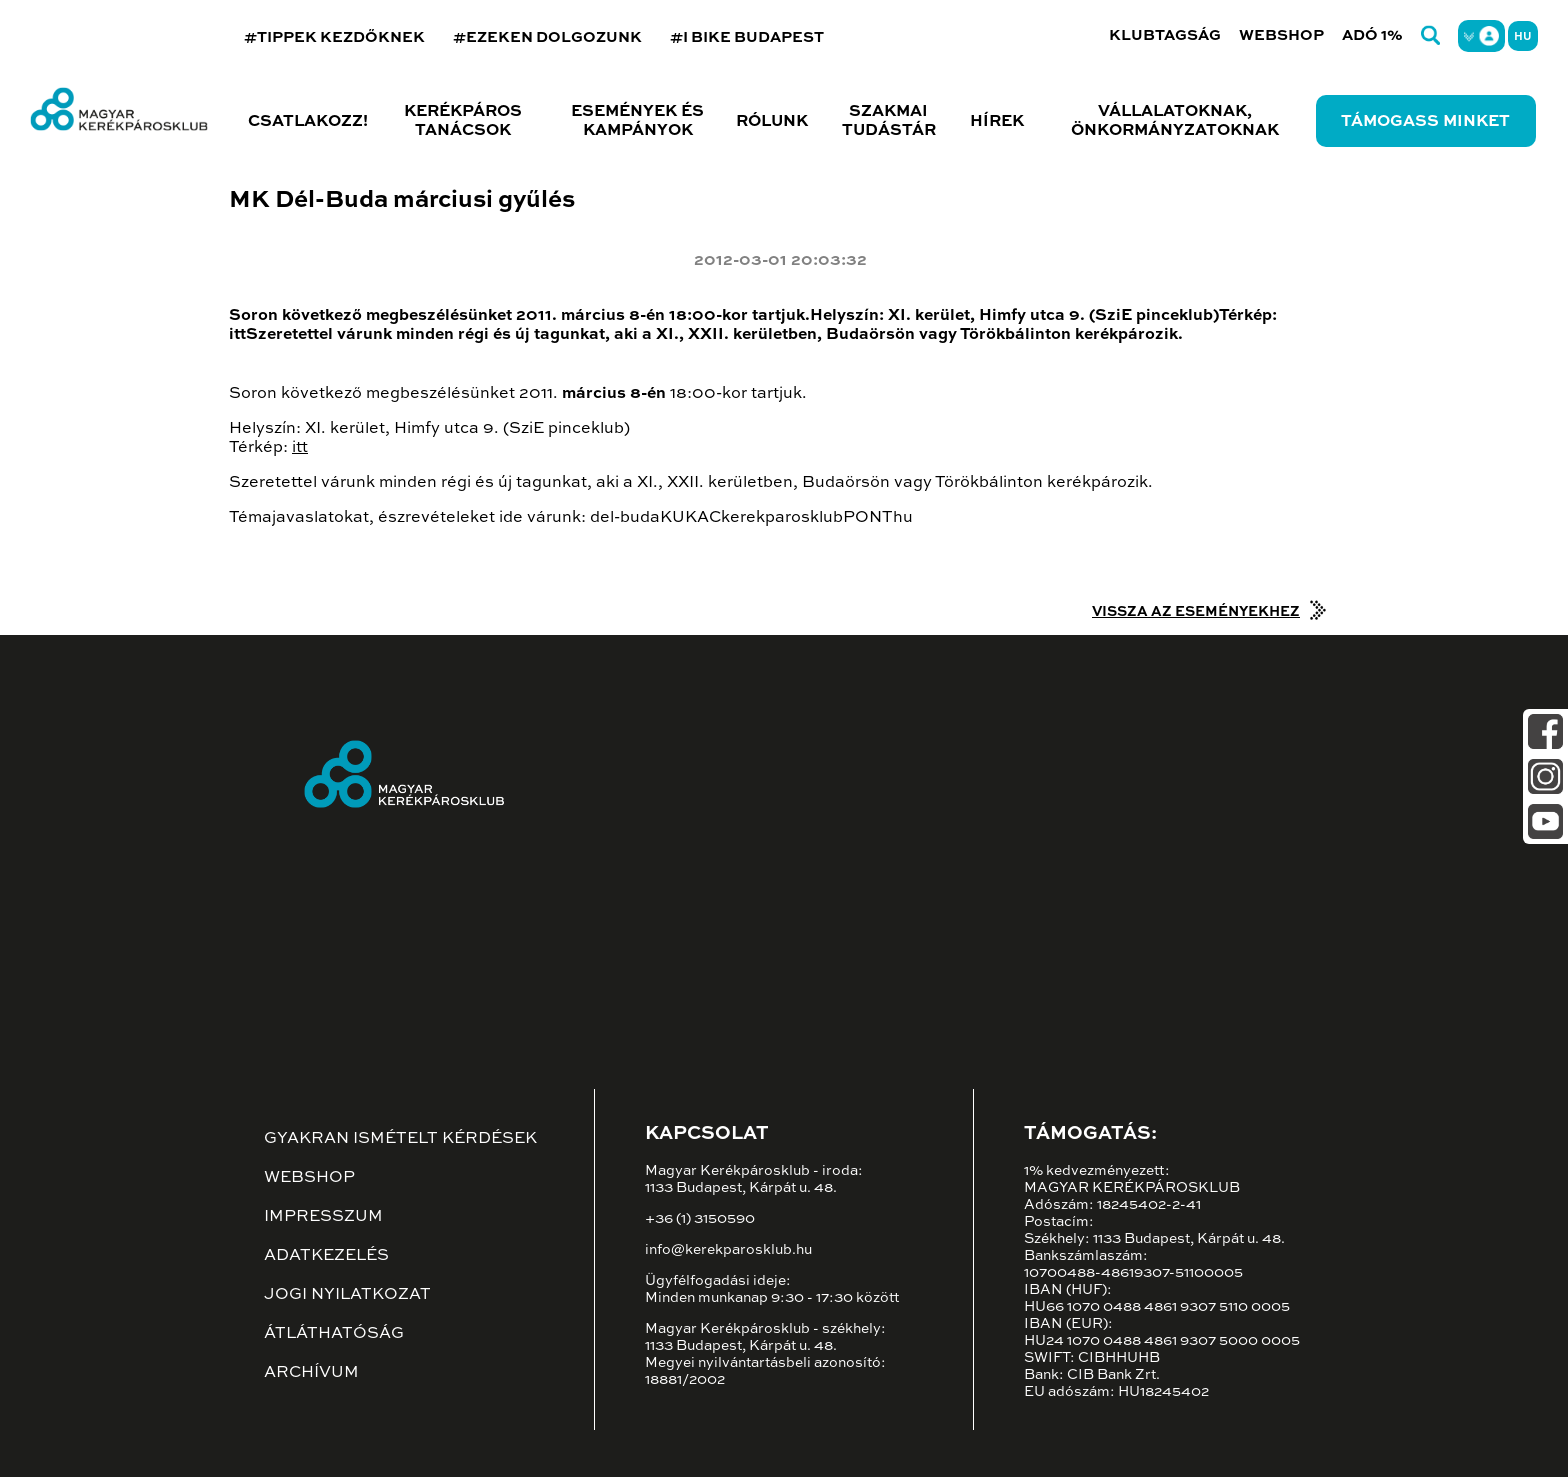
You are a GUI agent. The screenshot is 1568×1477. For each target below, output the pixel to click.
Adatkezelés (326, 1256)
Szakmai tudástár (889, 121)
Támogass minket (1425, 122)
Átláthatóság (334, 1334)
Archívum (311, 1373)
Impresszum (323, 1217)
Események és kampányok (637, 121)
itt (300, 448)
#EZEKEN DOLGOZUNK (547, 37)
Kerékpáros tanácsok (463, 121)
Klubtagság (1165, 35)
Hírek (997, 122)
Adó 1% (1372, 35)
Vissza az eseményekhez (1196, 612)
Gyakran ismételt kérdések (400, 1139)
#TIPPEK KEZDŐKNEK (334, 37)
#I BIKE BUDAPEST (747, 37)
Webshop (1281, 35)
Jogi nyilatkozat (347, 1295)
